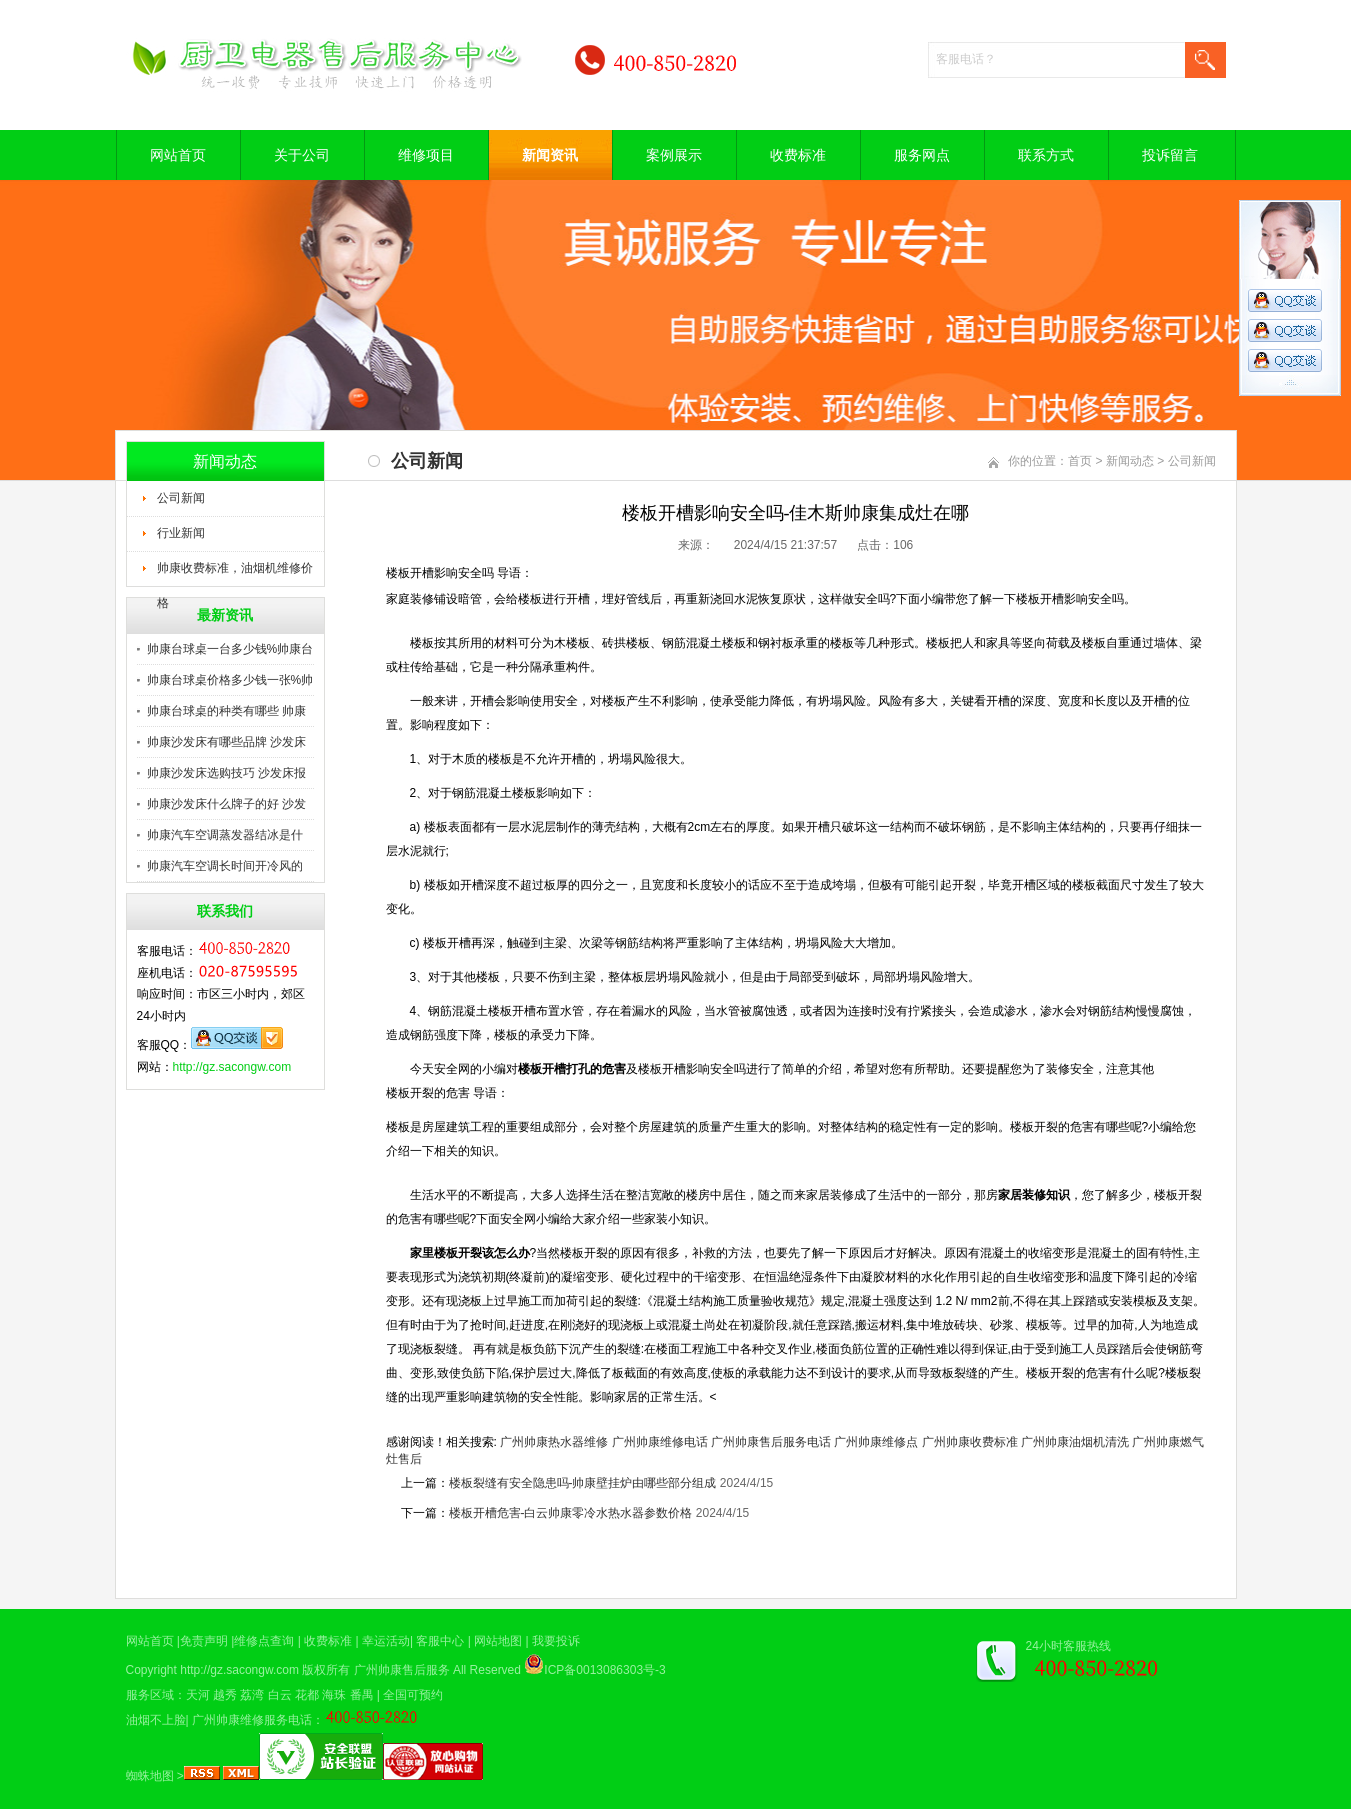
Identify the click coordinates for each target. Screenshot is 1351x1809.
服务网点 (922, 155)
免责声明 (204, 1641)
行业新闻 (181, 533)
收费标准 (798, 155)
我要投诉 (556, 1641)
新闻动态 (1130, 461)
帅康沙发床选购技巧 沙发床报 (226, 773)
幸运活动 (386, 1641)
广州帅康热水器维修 (554, 1442)
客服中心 (440, 1641)
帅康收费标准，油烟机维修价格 (235, 574)
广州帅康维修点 (876, 1442)
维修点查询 (264, 1641)
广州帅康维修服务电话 (252, 1720)
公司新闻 (181, 498)
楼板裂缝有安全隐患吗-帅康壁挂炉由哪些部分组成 (583, 1483)
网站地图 (498, 1641)
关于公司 (302, 155)
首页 (1080, 461)
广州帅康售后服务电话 (771, 1442)
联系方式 (1046, 155)
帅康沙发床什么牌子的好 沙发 (226, 804)
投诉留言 (1170, 155)
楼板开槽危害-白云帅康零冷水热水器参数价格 (571, 1513)
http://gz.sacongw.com (232, 1067)
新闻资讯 (550, 155)
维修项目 (426, 155)
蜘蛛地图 (150, 1776)
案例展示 (674, 155)
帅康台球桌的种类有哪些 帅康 (226, 711)
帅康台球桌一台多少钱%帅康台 (230, 649)
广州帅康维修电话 (660, 1442)
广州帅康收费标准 (970, 1442)
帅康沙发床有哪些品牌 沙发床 (226, 742)
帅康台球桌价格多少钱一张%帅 (230, 680)
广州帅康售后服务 (402, 1670)
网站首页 (178, 155)
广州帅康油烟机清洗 (1075, 1442)
